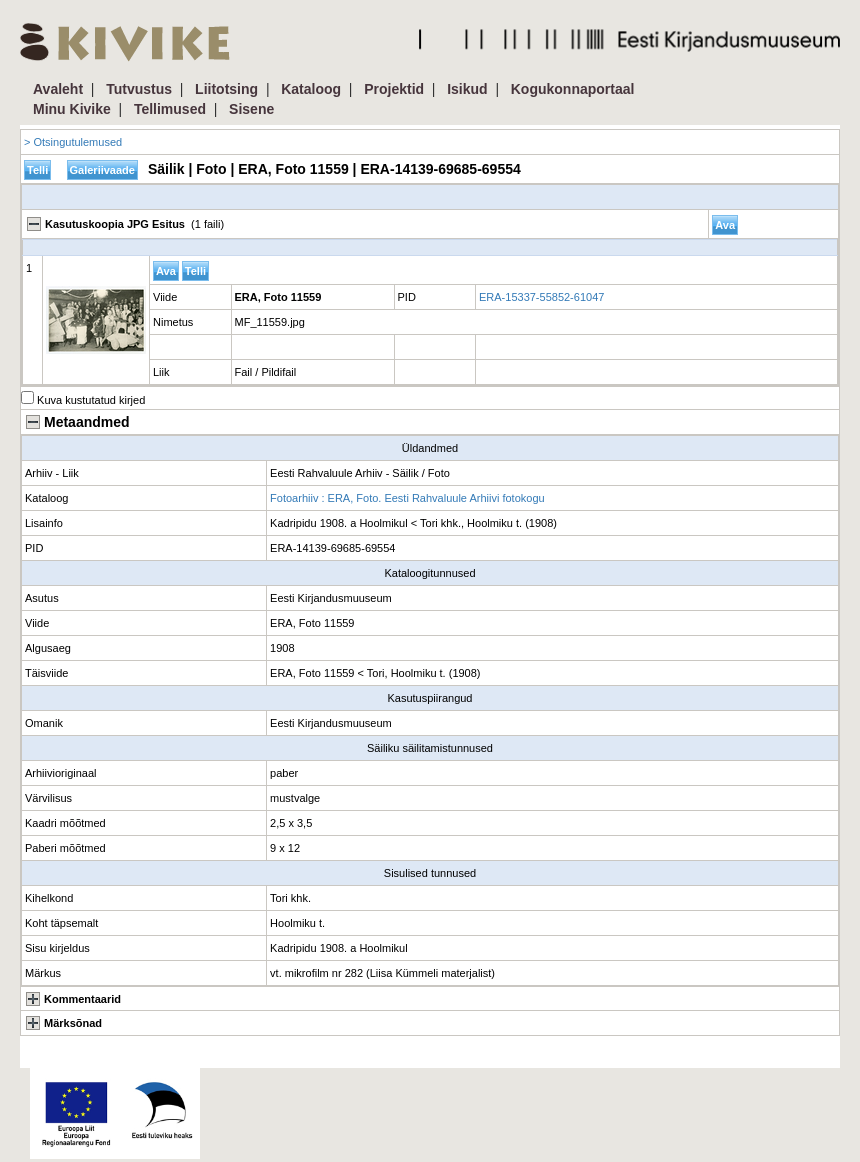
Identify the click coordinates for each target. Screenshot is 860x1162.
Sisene (251, 109)
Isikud (467, 89)
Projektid (394, 89)
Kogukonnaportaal (573, 89)
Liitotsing (226, 89)
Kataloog (311, 89)
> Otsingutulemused (73, 142)
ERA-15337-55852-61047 (541, 297)
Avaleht (58, 89)
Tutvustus (139, 89)
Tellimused (170, 109)
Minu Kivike (72, 109)
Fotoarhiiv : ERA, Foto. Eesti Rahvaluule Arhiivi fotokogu (407, 498)
